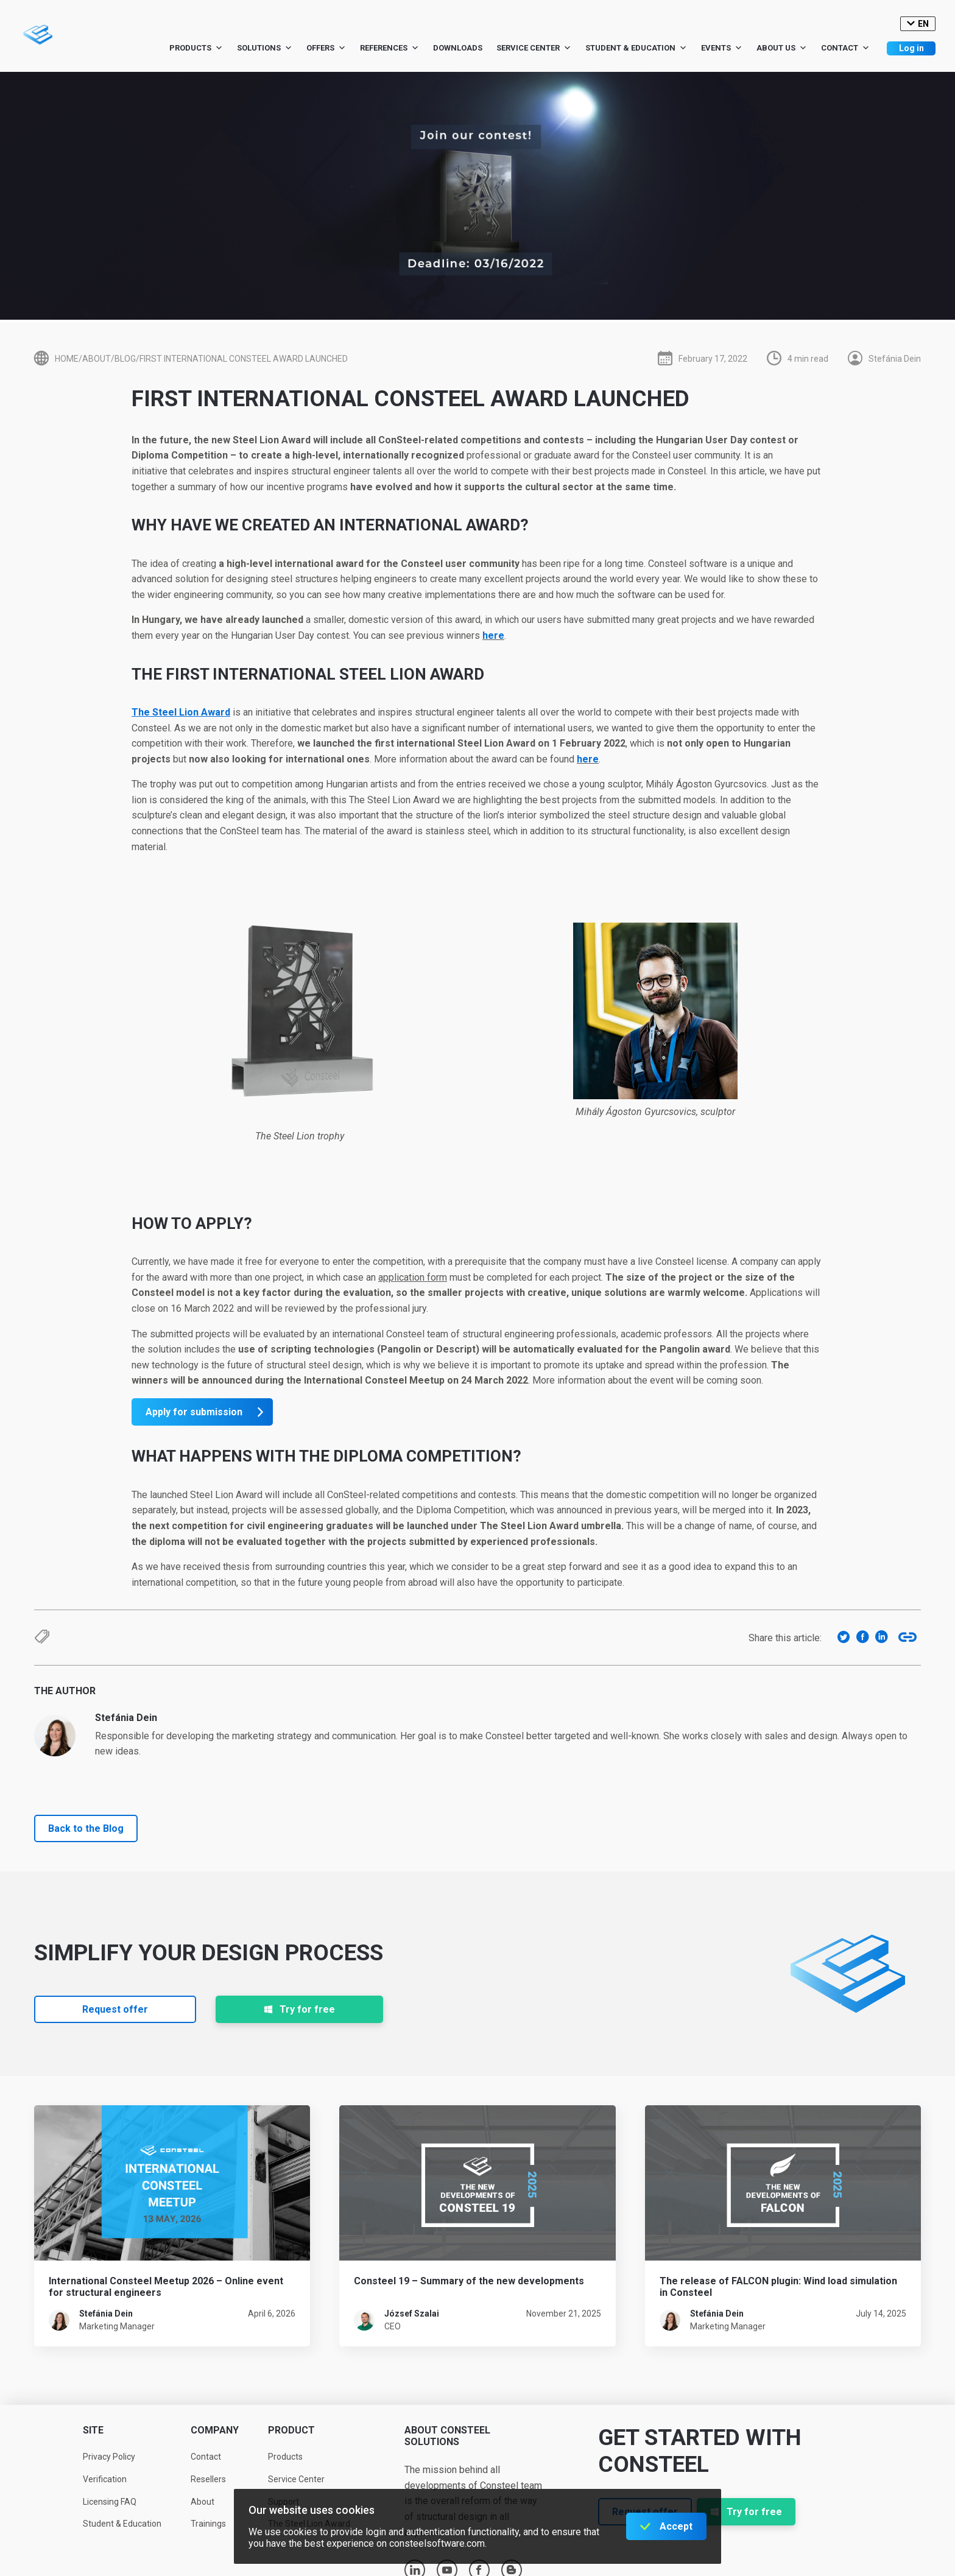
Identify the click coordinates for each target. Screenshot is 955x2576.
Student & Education (636, 48)
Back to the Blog (86, 1828)
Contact (845, 48)
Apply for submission (194, 1412)
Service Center (533, 48)
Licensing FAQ (109, 2502)
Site (93, 2430)
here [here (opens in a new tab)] (493, 635)
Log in (911, 48)
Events (721, 48)
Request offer (115, 2009)
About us (781, 48)
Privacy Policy (109, 2457)
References (389, 48)
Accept (676, 2526)
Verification (105, 2479)
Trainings (208, 2523)
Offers (326, 48)
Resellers (208, 2479)
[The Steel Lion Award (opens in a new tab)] (181, 712)
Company (215, 2430)
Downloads (457, 47)
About (202, 2502)
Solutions (264, 48)
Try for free (299, 2009)
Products (196, 48)
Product (291, 2430)
